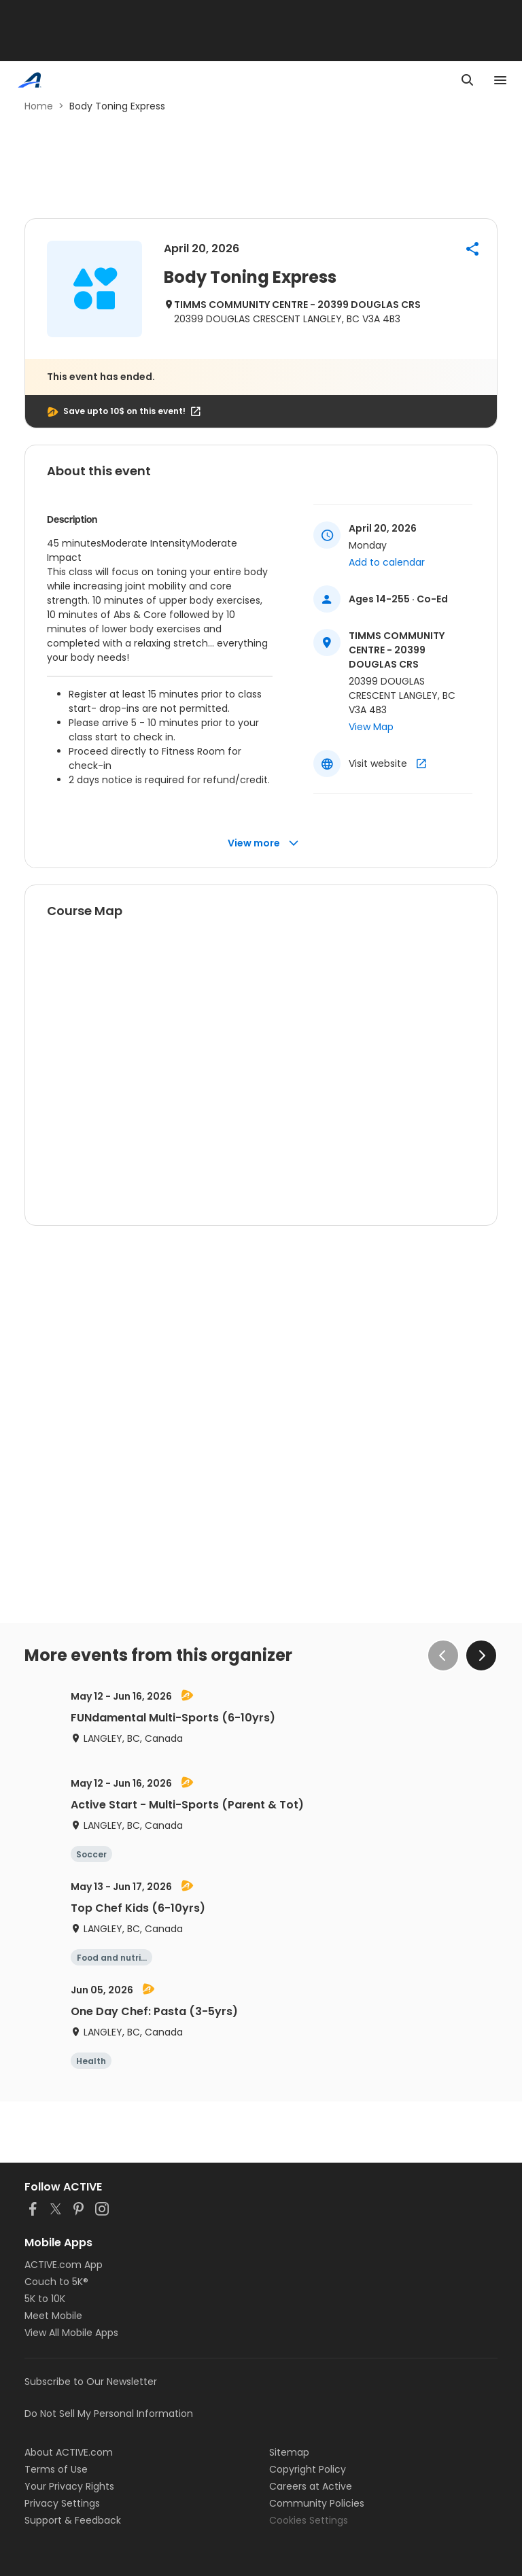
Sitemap (289, 2452)
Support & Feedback (72, 2520)
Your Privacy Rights (69, 2486)
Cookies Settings (308, 2520)
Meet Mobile (53, 2315)
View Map (371, 727)
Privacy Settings (62, 2503)
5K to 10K (44, 2298)
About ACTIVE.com (68, 2452)
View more (263, 843)
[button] (472, 249)
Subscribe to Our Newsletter (90, 2381)
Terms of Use (56, 2469)
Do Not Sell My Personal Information (108, 2413)
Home (38, 106)
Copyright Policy (307, 2469)
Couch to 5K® (56, 2281)
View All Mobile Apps (71, 2332)
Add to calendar (387, 562)
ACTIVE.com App (63, 2264)
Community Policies (316, 2503)
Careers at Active (310, 2486)
